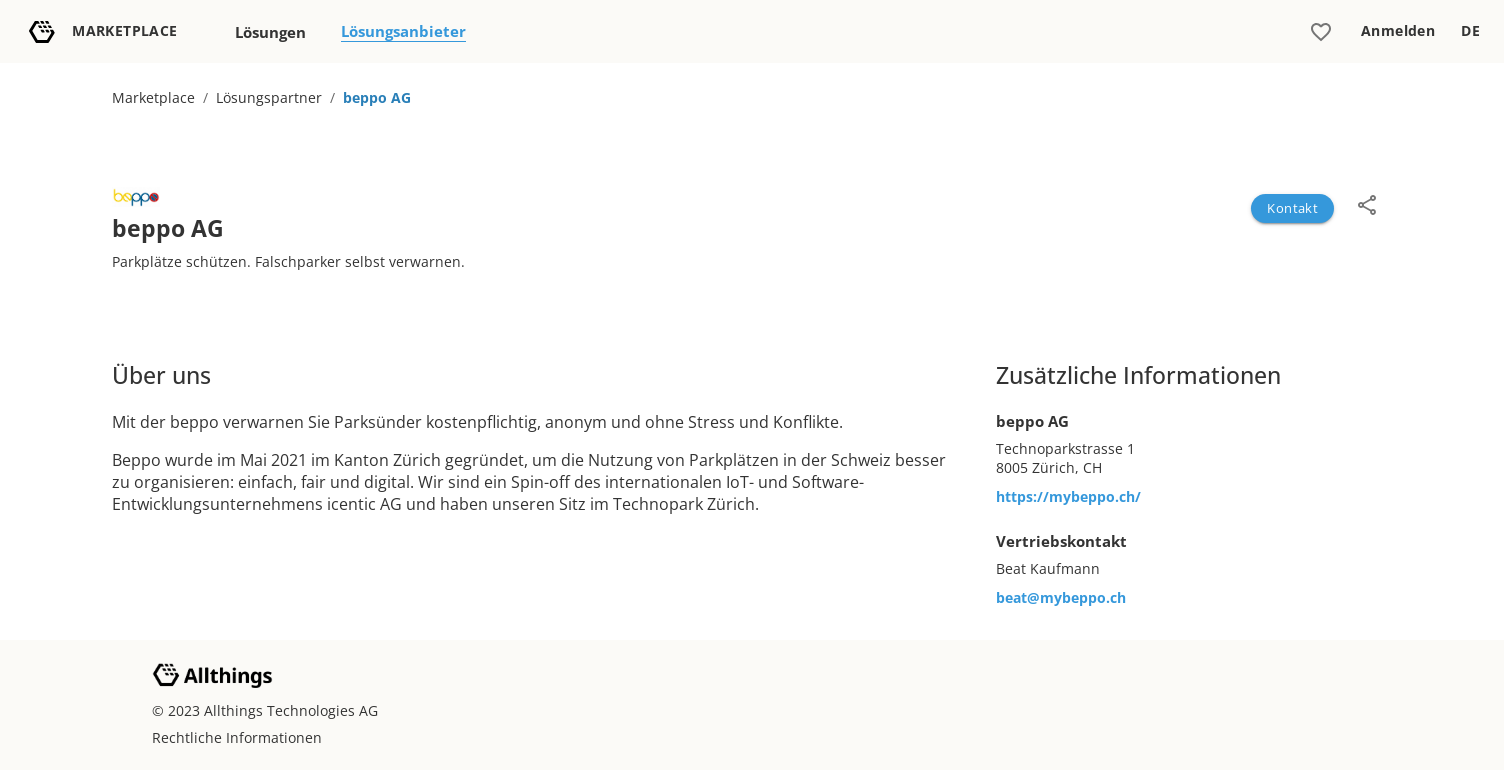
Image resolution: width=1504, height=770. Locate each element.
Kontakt (1292, 208)
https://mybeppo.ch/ (1068, 496)
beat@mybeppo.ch (1061, 597)
